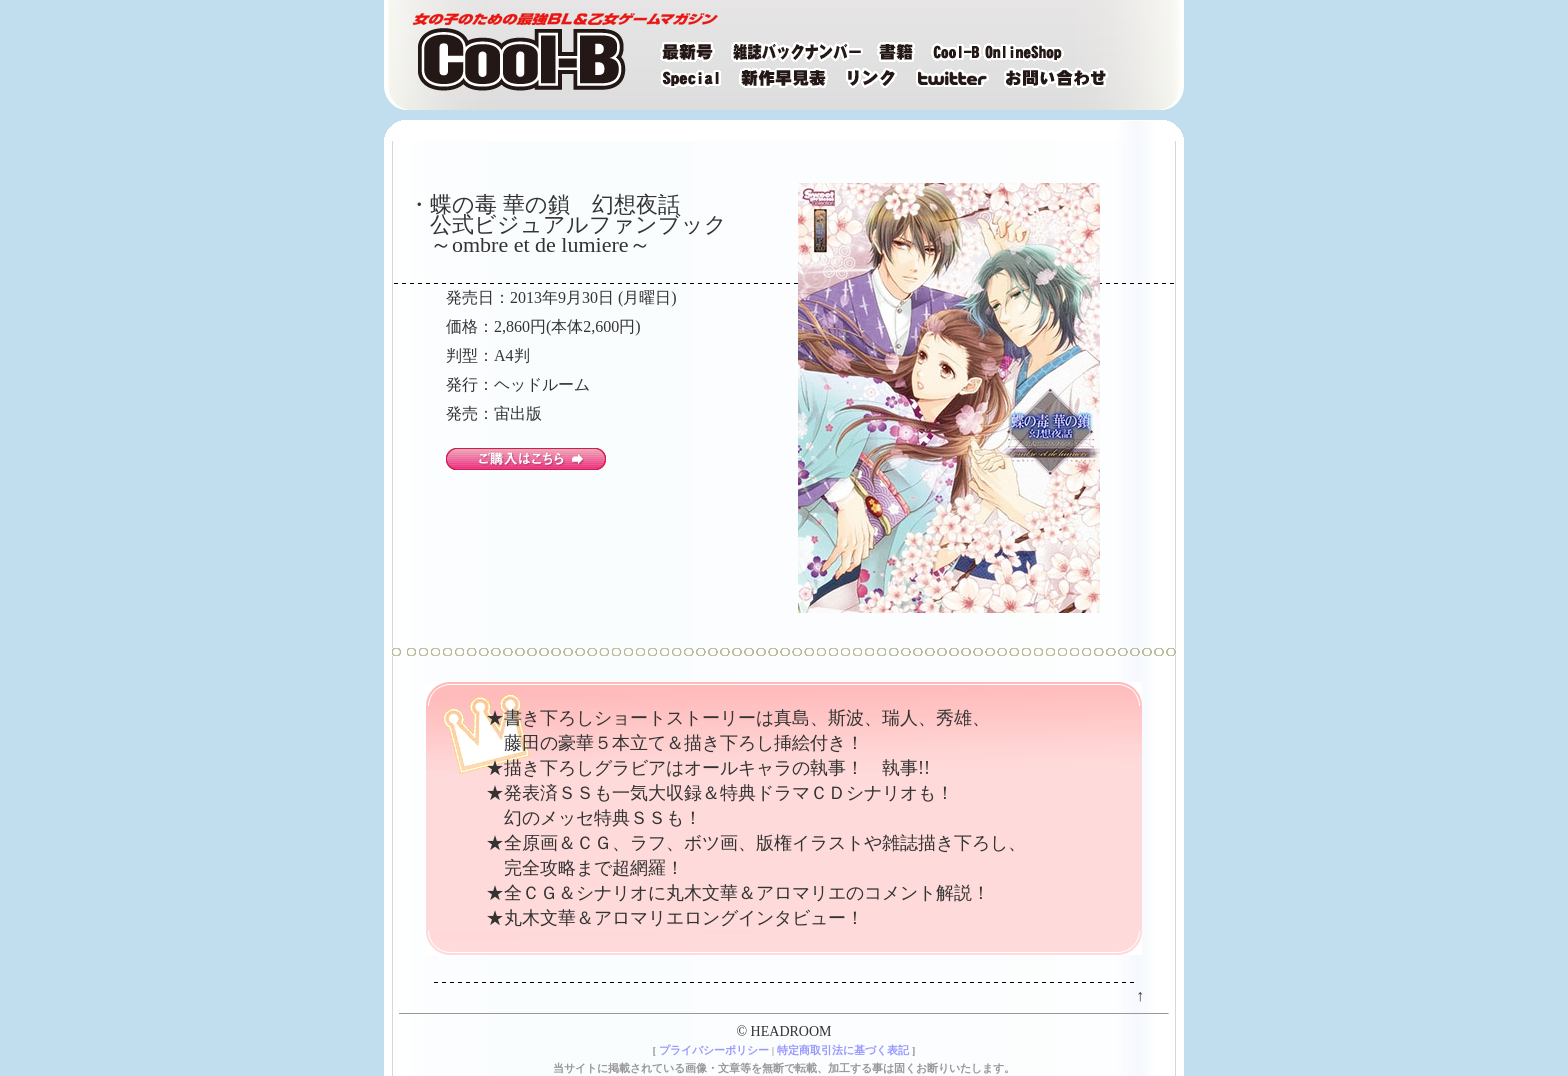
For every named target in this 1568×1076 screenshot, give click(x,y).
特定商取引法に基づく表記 (843, 1050)
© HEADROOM (783, 1031)
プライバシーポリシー (714, 1050)
